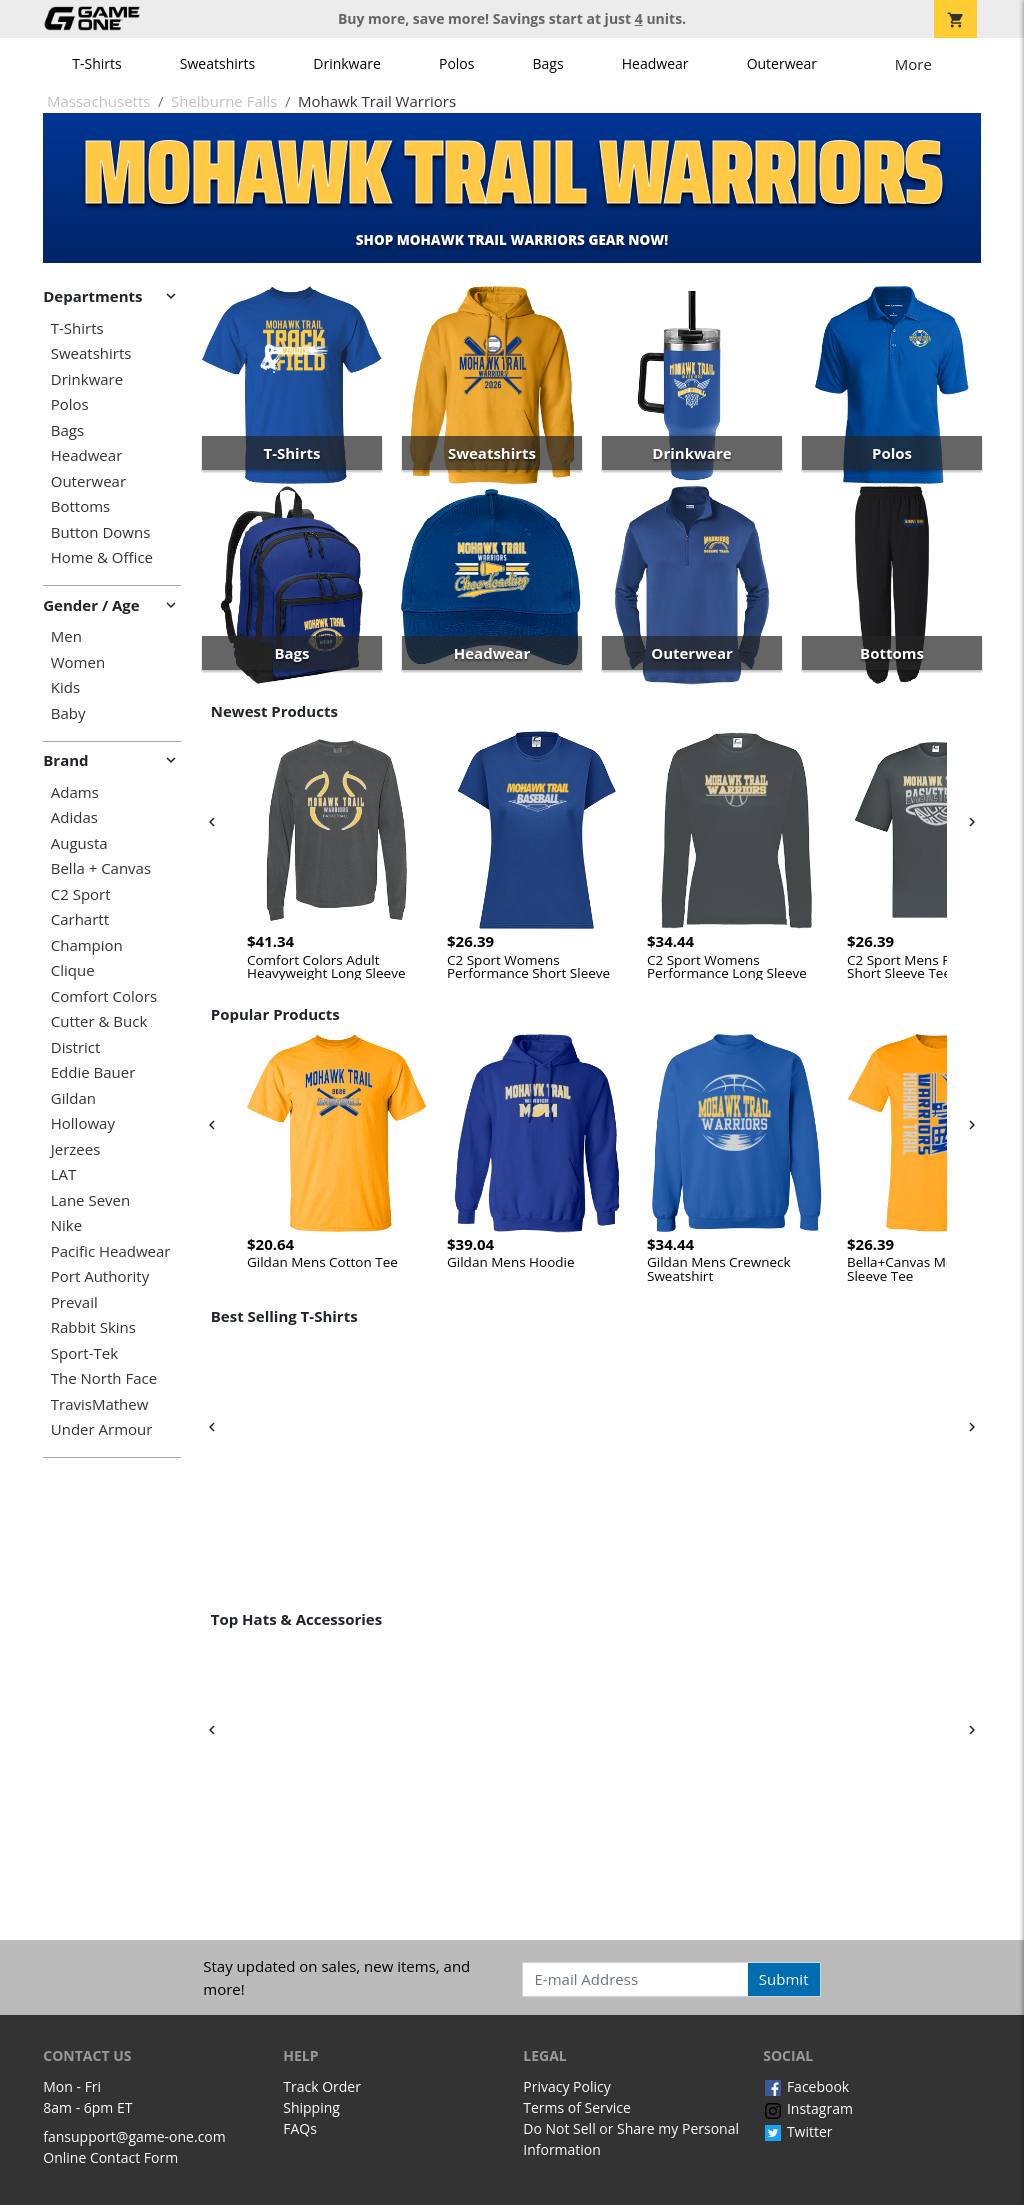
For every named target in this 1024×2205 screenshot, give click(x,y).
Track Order (322, 2086)
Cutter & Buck (99, 1021)
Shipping (311, 2107)
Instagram (808, 2108)
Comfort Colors (104, 996)
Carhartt (80, 919)
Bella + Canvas (101, 868)
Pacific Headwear (111, 1251)
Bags (548, 63)
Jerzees (76, 1149)
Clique (73, 970)
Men (66, 636)
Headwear (655, 63)
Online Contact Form (110, 2157)
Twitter (797, 2131)
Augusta (79, 843)
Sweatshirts (217, 63)
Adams (75, 792)
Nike (66, 1225)
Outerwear (782, 63)
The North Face (104, 1378)
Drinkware (347, 63)
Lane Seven (90, 1200)
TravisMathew (100, 1404)
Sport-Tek (84, 1353)
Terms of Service (577, 2107)
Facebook (806, 2086)
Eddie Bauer (93, 1072)
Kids (65, 687)
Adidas (74, 817)
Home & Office (102, 557)
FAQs (300, 2128)
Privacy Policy (566, 2086)
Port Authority (100, 1276)
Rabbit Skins (93, 1327)
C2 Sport (81, 894)
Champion (87, 945)
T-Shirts (96, 63)
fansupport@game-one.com (134, 2136)
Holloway (83, 1123)
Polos (456, 63)
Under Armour (102, 1429)
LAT (64, 1174)
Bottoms (80, 506)
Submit (784, 1979)
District (76, 1047)
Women (78, 662)
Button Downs (101, 532)
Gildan (73, 1098)
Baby (68, 713)
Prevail (74, 1302)
